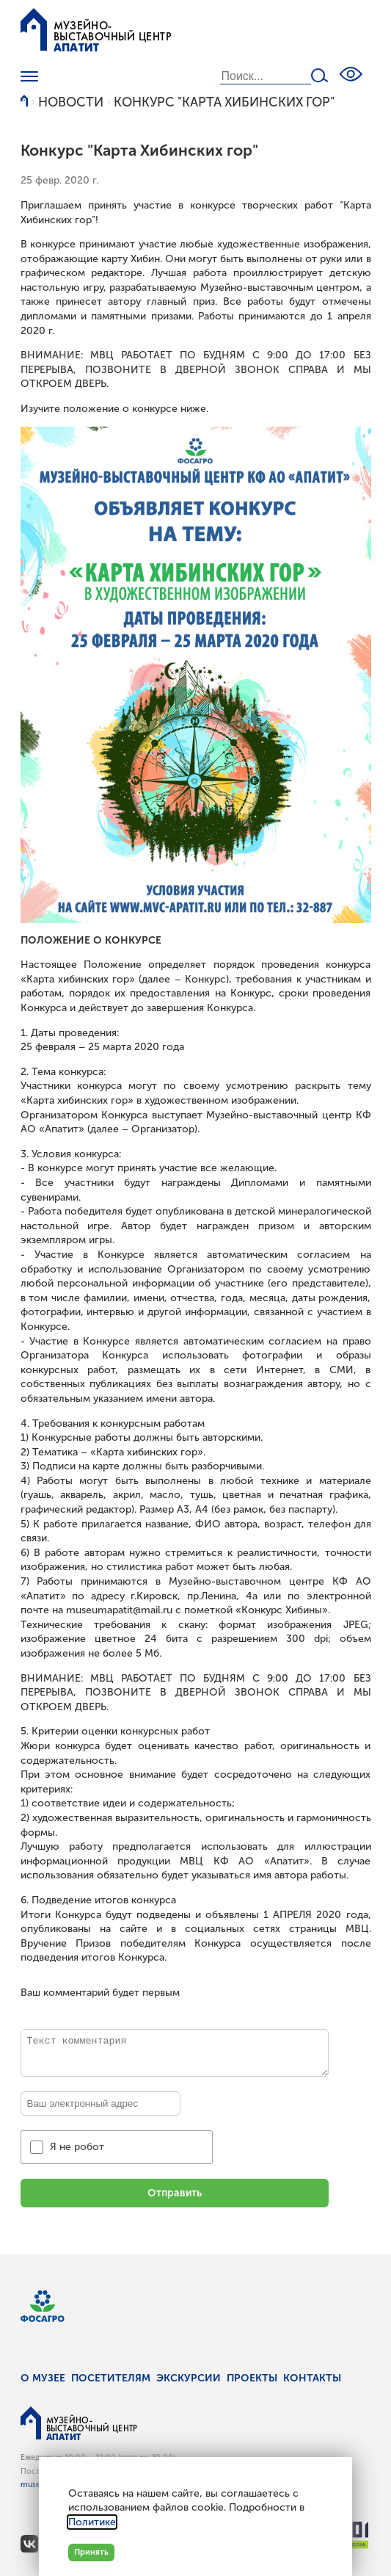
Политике (92, 2522)
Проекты (252, 2378)
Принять (91, 2552)
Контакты (312, 2378)
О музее (43, 2378)
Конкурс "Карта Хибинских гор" (224, 102)
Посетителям (110, 2378)
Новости (70, 102)
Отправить (174, 2193)
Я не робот (77, 2147)
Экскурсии (188, 2378)
